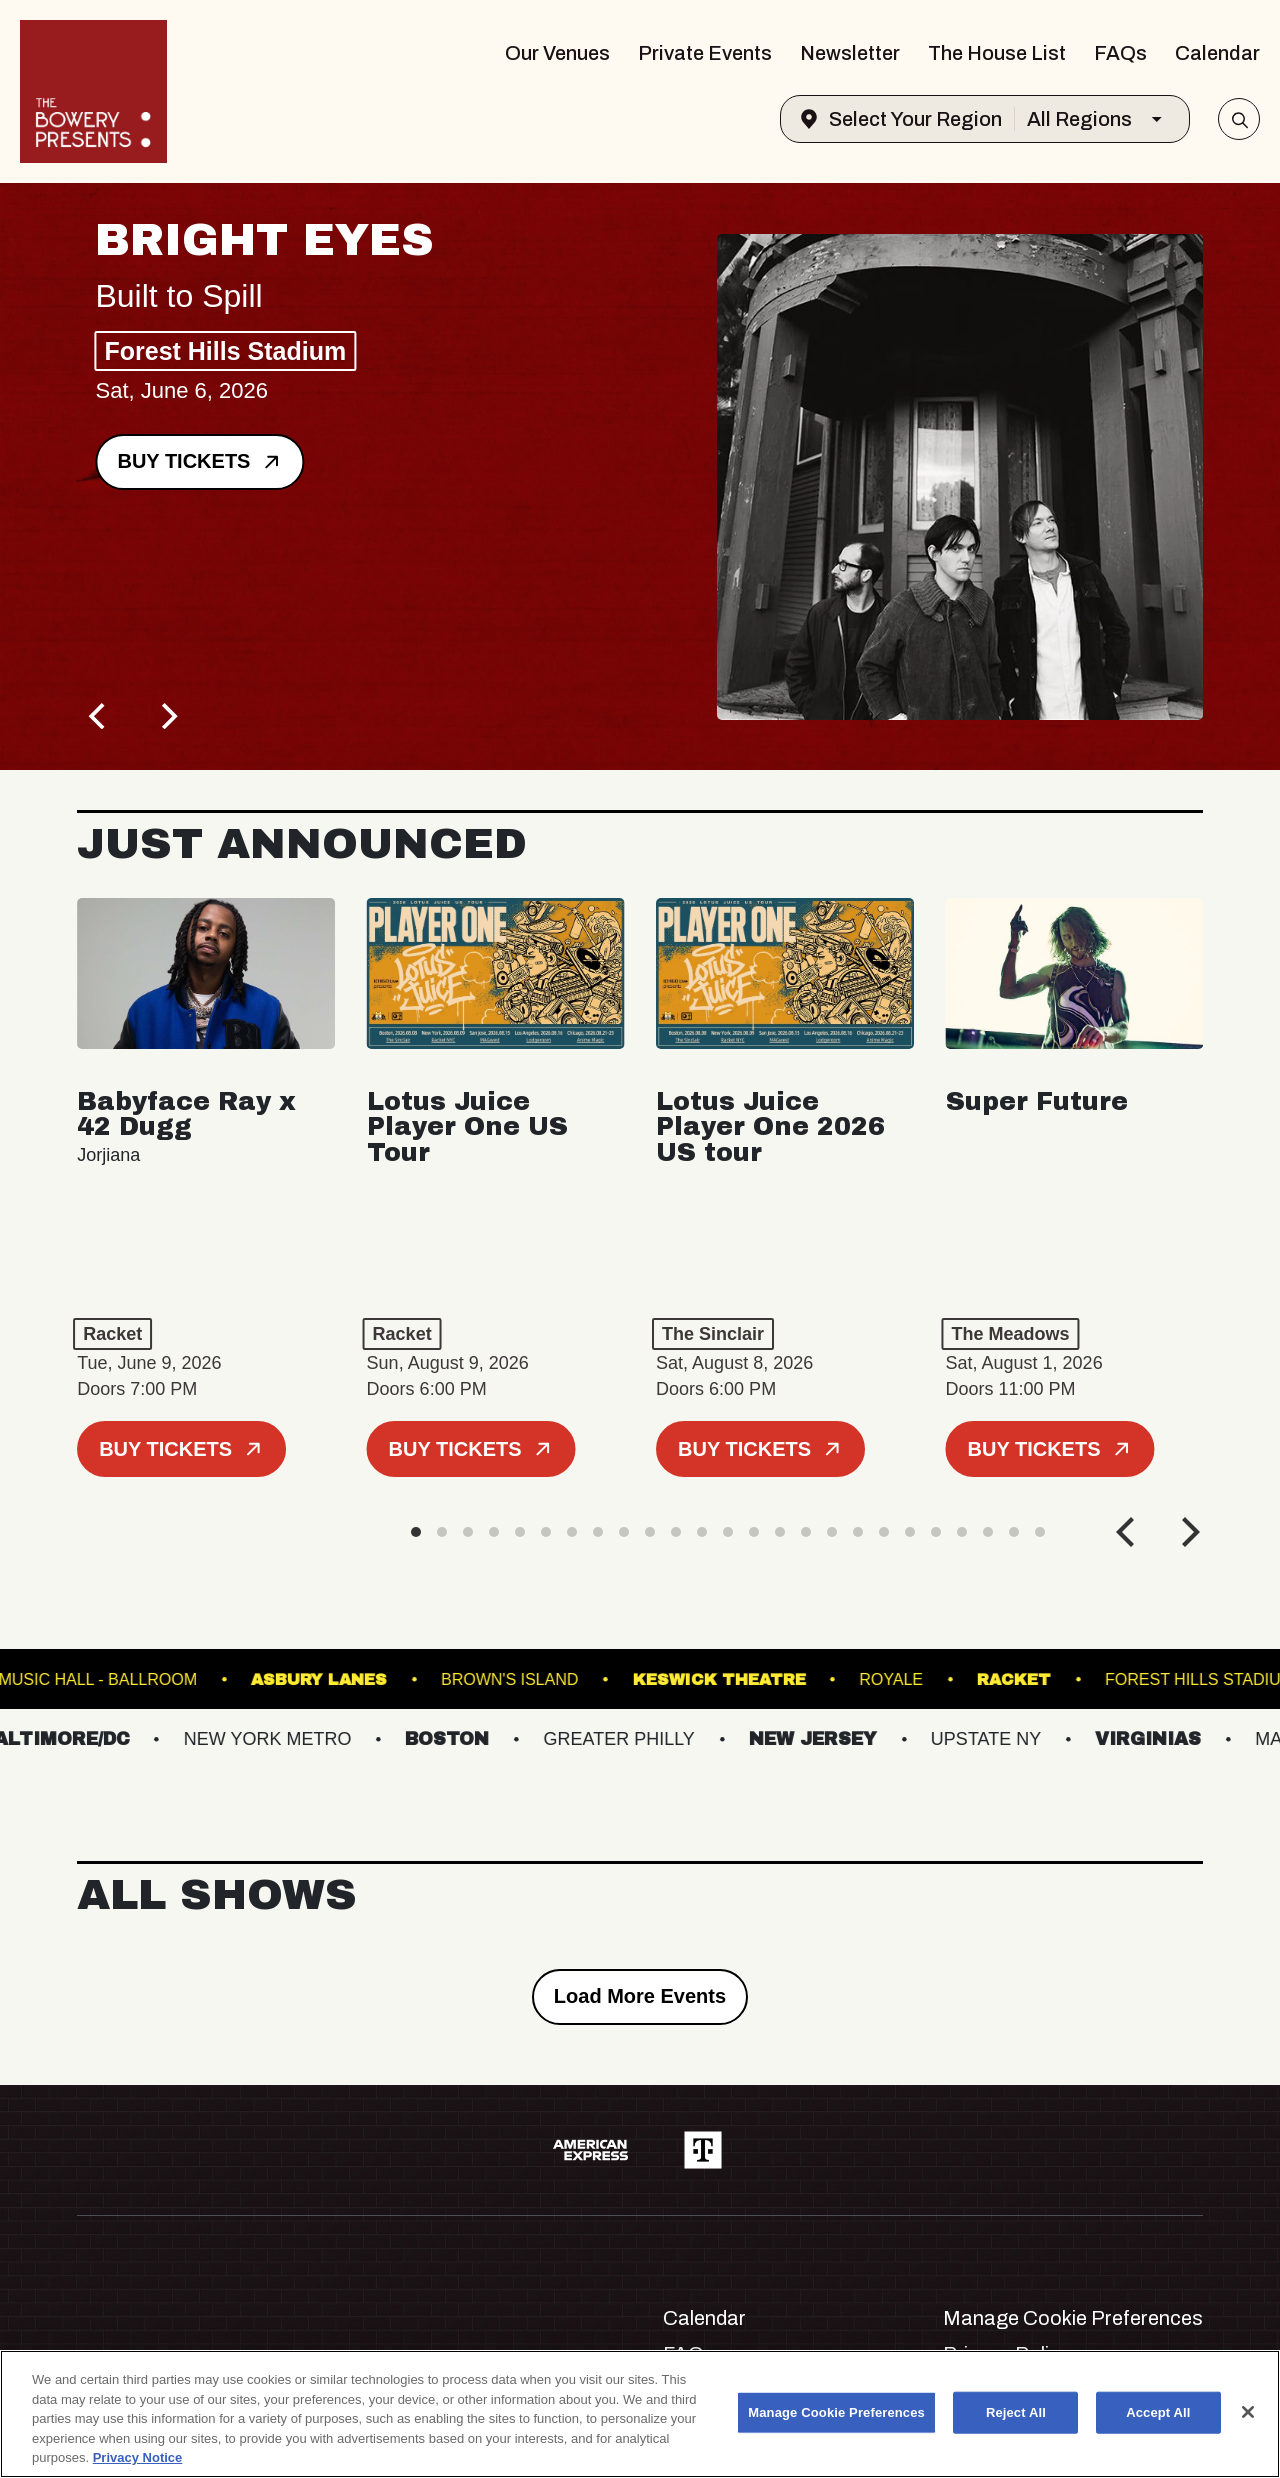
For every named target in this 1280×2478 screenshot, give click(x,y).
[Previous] (99, 716)
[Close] (1248, 2412)
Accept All (1158, 2412)
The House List (997, 53)
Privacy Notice (138, 2457)
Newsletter (850, 53)
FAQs (1120, 53)
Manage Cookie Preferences (1073, 2318)
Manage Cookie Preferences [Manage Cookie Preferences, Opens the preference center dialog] (836, 2412)
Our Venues (557, 53)
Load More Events (640, 1996)
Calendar (1217, 53)
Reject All (1016, 2412)
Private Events (705, 53)
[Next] (167, 716)
